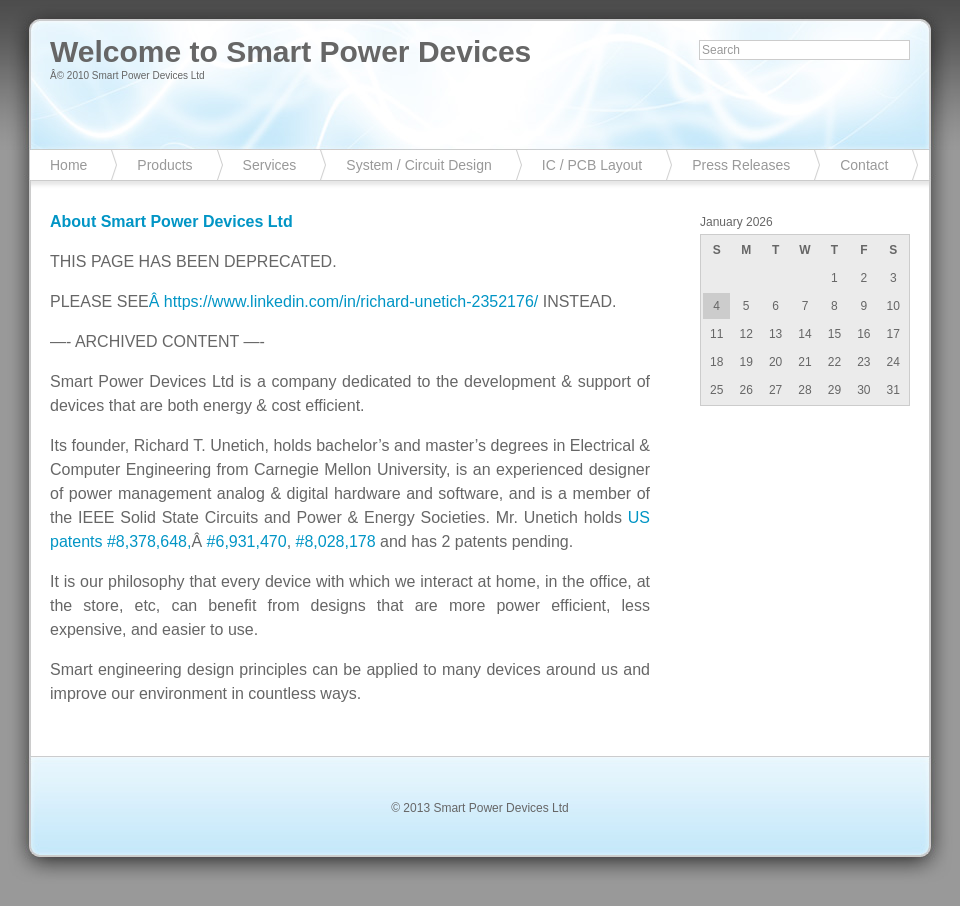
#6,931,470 (247, 541)
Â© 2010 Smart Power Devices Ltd (127, 75)
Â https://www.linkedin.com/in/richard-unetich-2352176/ (344, 301)
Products (164, 165)
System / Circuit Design (418, 165)
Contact (864, 165)
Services (270, 165)
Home (68, 165)
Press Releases (741, 165)
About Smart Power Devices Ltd (171, 221)
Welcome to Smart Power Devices (290, 51)
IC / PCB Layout (592, 165)
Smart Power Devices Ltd (500, 808)
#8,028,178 (336, 541)
